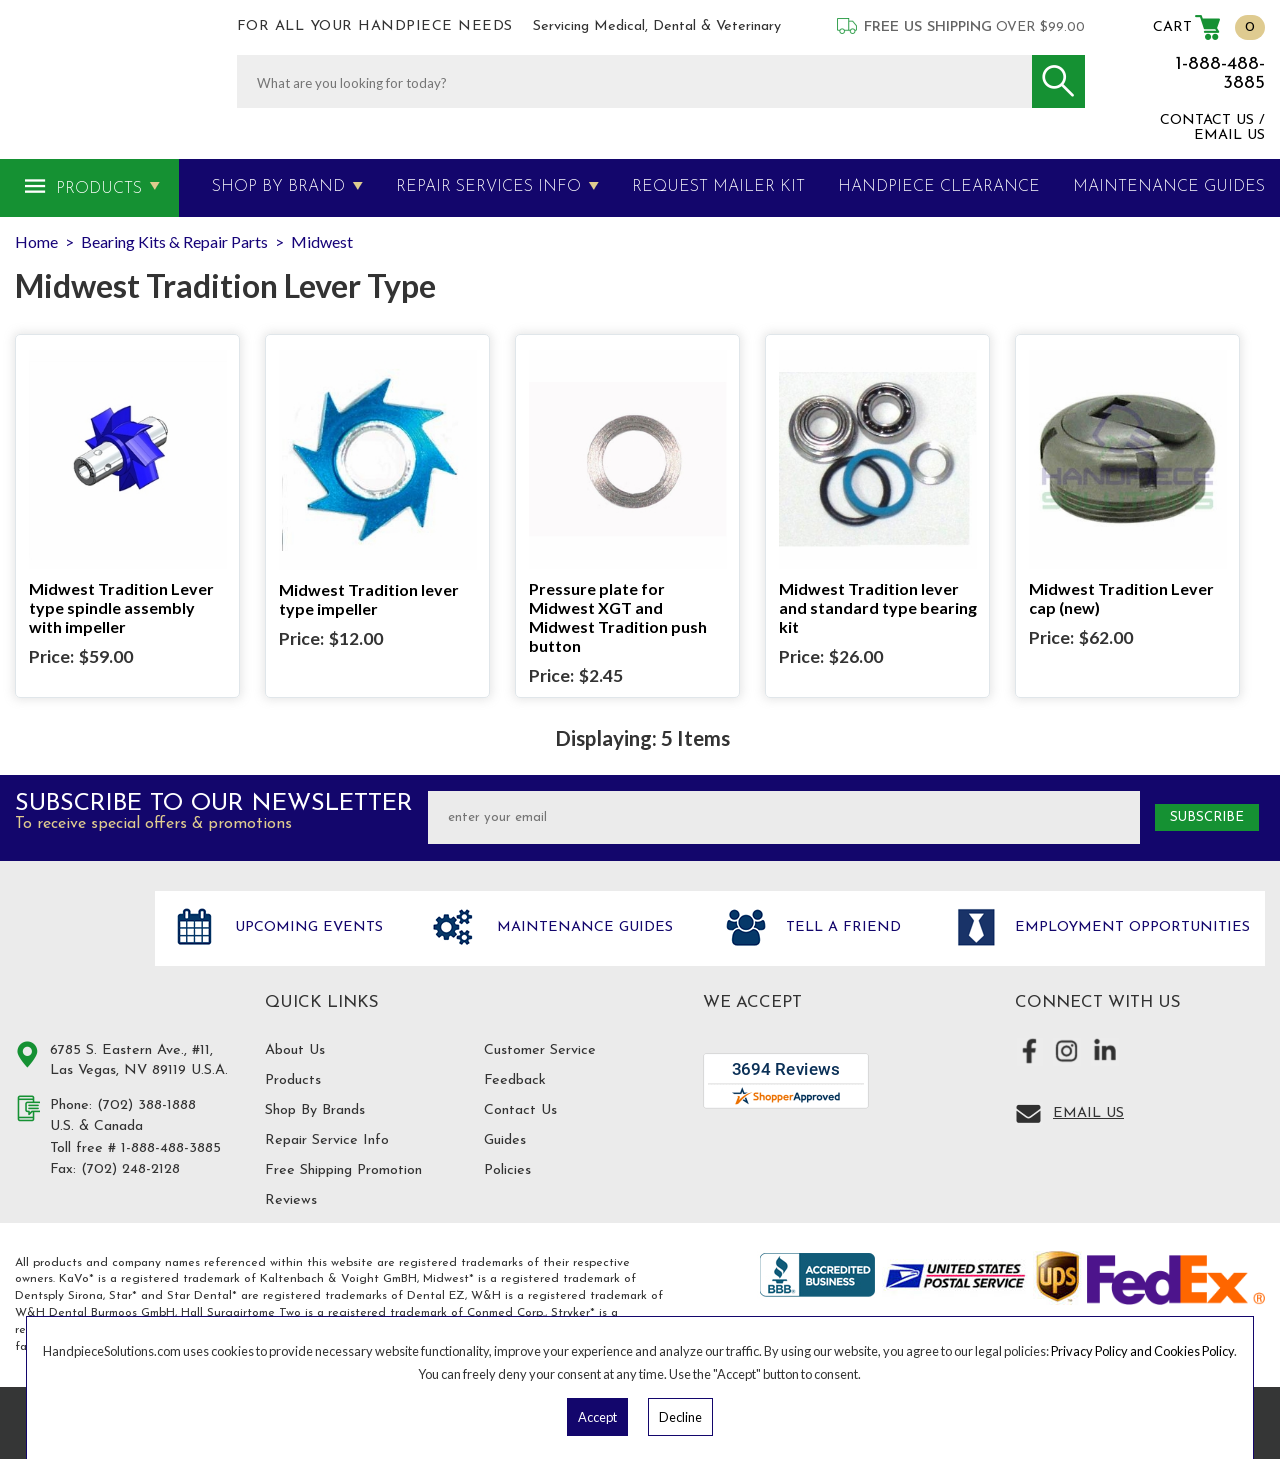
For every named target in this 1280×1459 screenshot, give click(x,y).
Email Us (1088, 1113)
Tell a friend (841, 927)
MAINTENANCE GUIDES (1169, 187)
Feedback (515, 1080)
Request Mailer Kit (718, 187)
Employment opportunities (1130, 927)
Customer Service (540, 1050)
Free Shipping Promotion (343, 1170)
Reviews (291, 1200)
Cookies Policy (1194, 1351)
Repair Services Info (488, 187)
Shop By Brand (278, 187)
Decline (680, 1417)
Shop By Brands (315, 1110)
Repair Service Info (327, 1140)
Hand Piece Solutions (73, 949)
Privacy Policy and (1102, 1351)
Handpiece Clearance (939, 187)
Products (99, 189)
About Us (295, 1050)
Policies (507, 1170)
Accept (597, 1417)
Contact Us (520, 1110)
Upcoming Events (306, 927)
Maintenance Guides (582, 927)
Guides (505, 1140)
